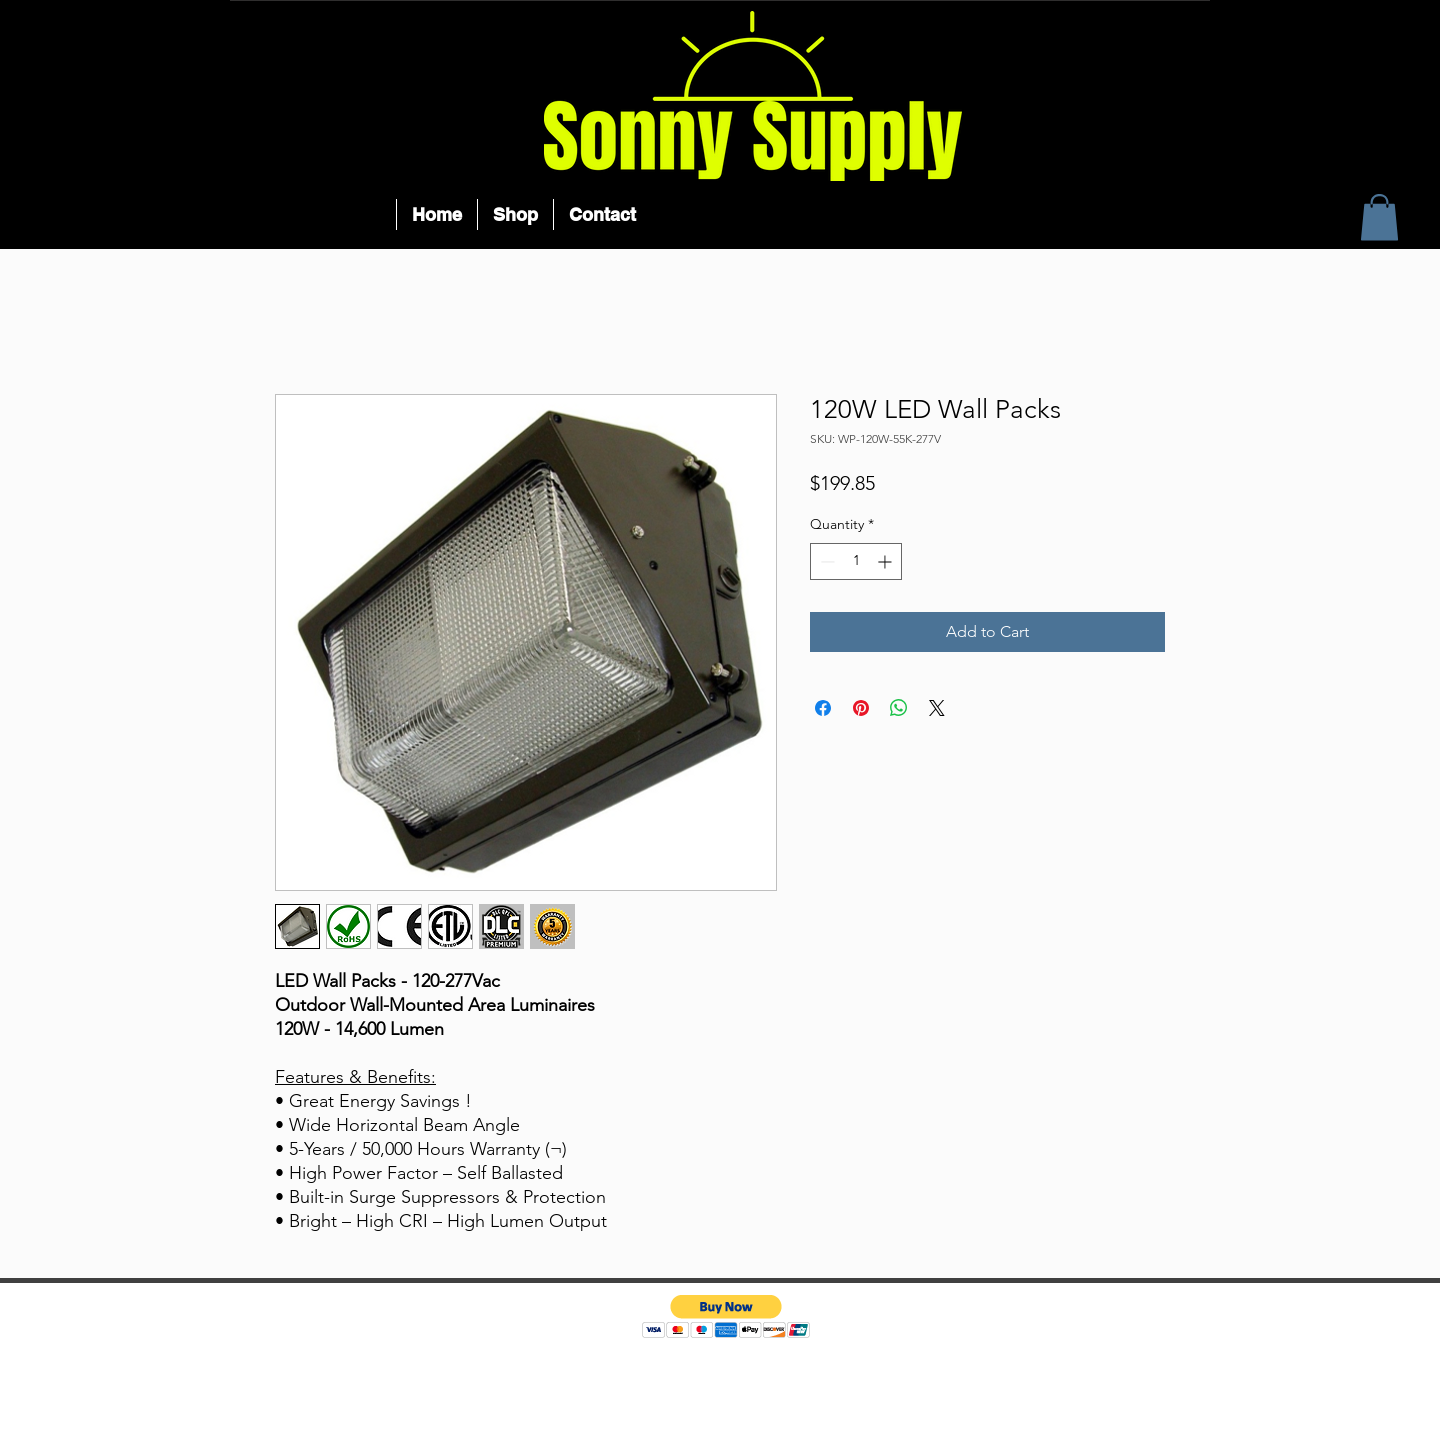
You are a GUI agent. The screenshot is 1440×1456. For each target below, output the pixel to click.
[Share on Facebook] (823, 708)
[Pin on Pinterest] (861, 708)
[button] (1379, 217)
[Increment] (886, 561)
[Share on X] (937, 708)
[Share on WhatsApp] (899, 708)
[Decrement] (825, 561)
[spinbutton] (856, 561)
